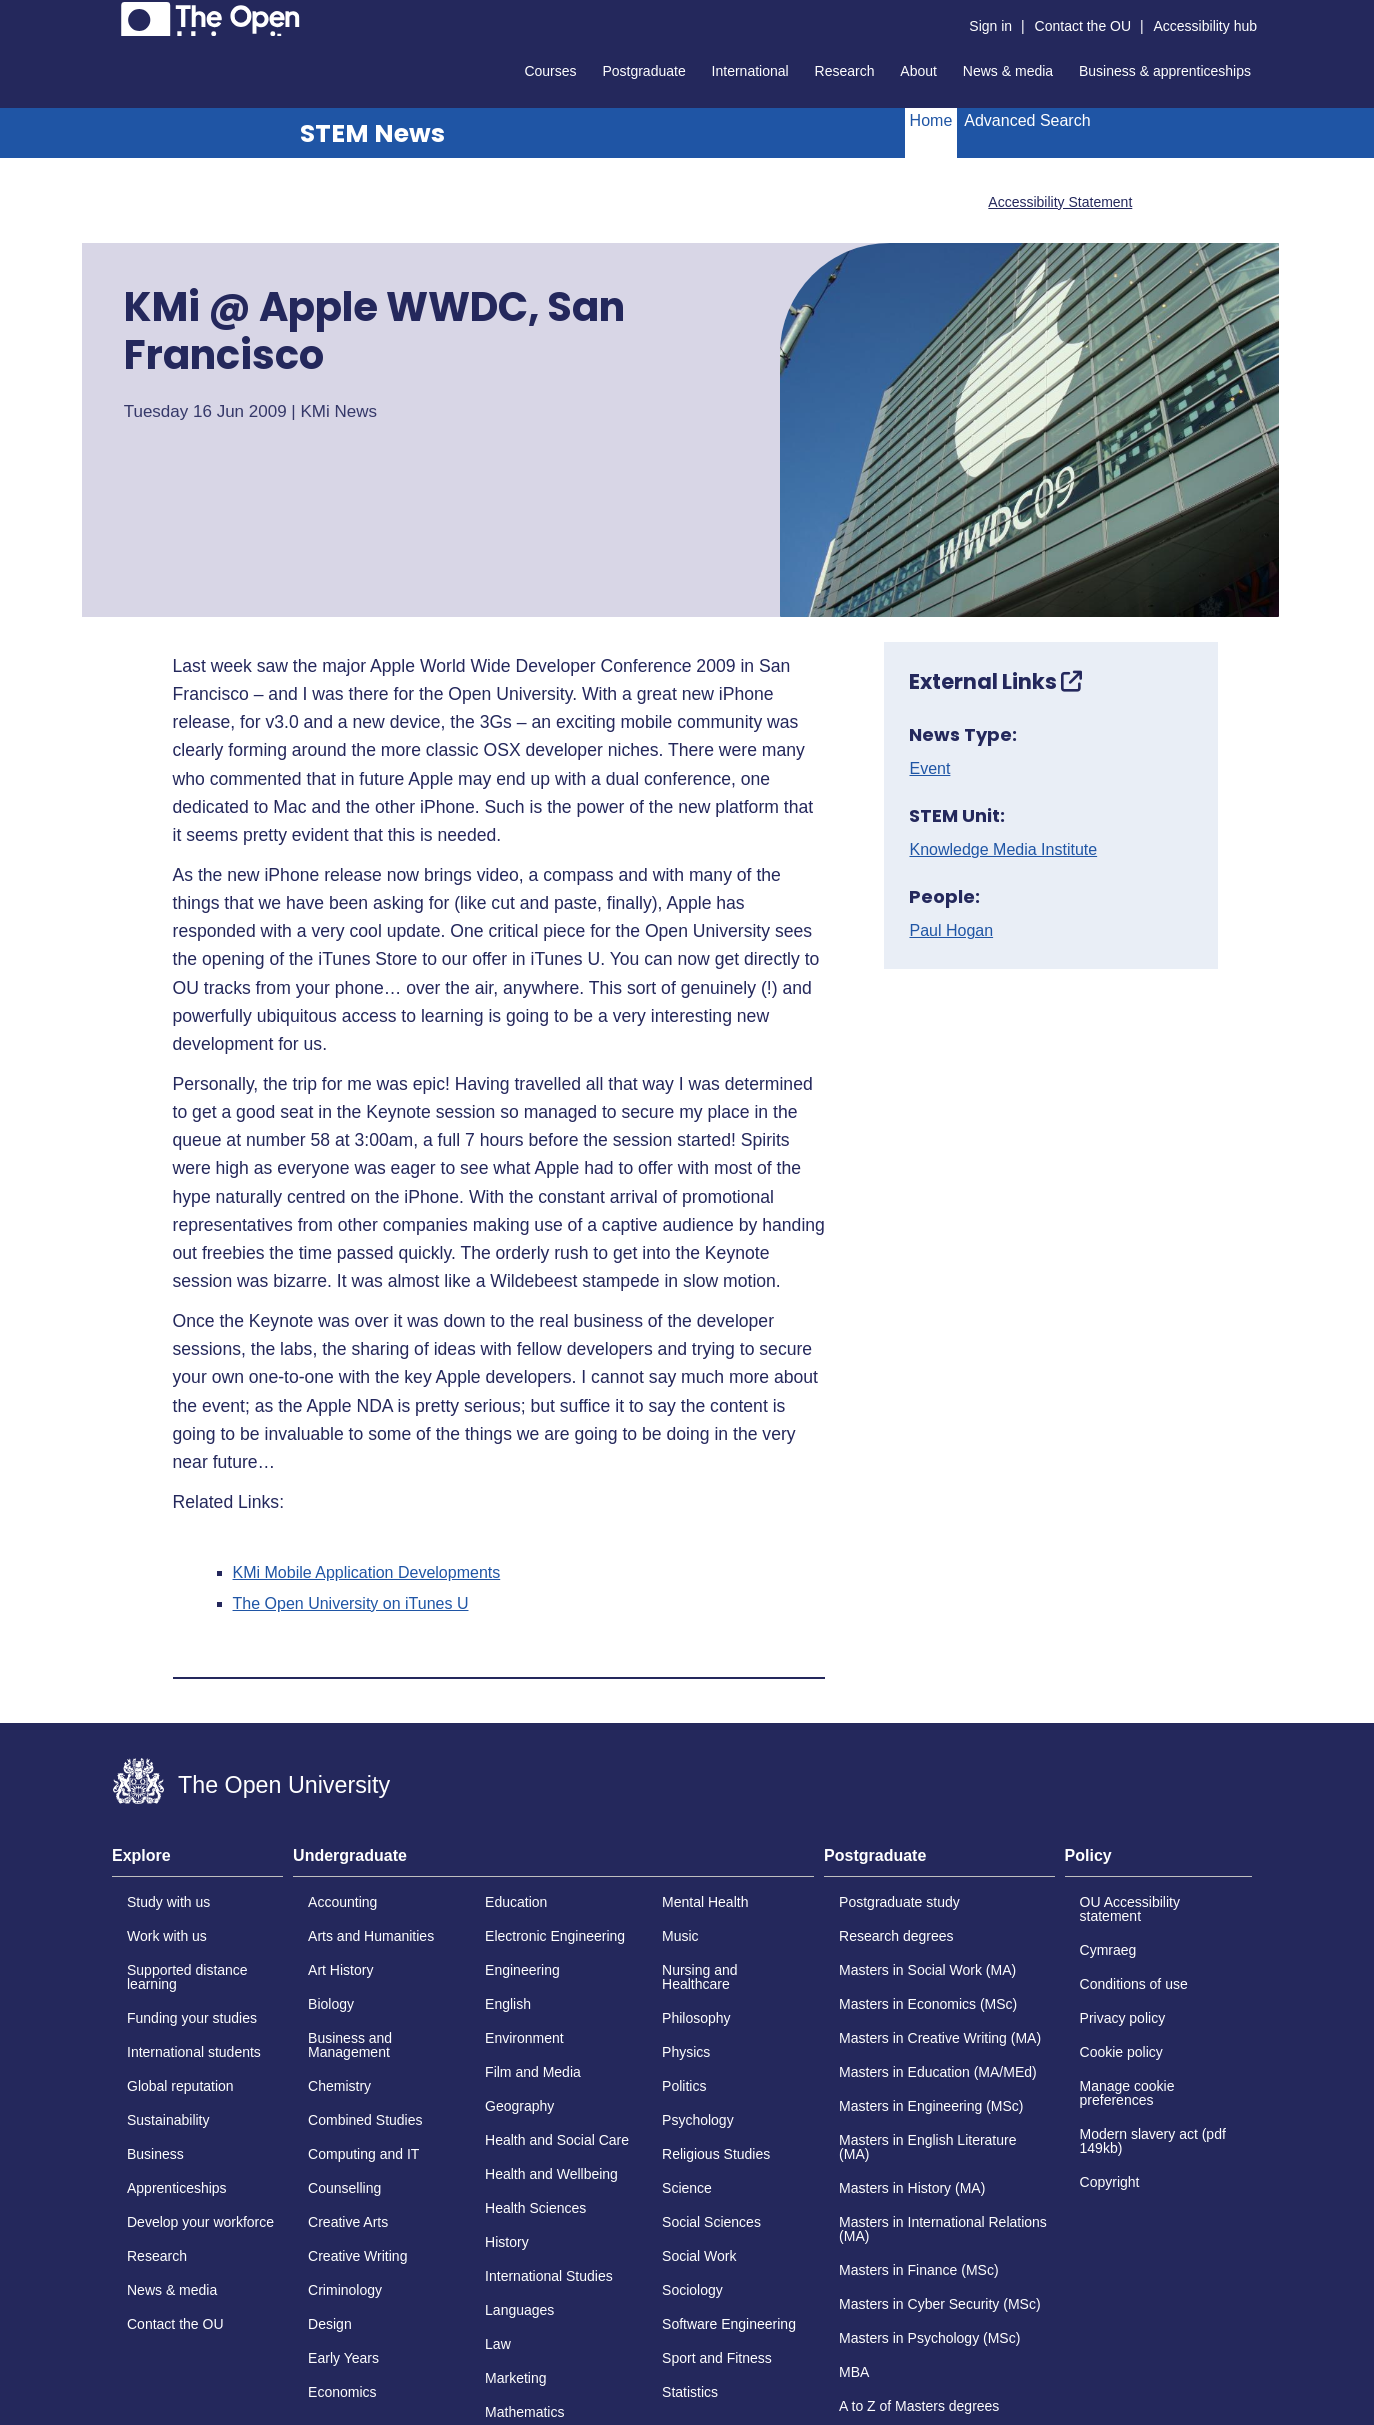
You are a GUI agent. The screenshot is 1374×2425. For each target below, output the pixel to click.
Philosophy (696, 2018)
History (507, 2242)
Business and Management (350, 2045)
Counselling (344, 2188)
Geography (519, 2106)
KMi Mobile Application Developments (367, 1573)
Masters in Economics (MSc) (928, 2004)
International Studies (549, 2276)
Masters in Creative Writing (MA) (940, 2038)
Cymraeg (1108, 1950)
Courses (550, 71)
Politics (684, 2086)
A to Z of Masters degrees (919, 2406)
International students (194, 2052)
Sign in (990, 26)
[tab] (197, 1862)
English (508, 2004)
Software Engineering (729, 2324)
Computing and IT (363, 2154)
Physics (686, 2052)
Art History (340, 1970)
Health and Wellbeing (551, 2174)
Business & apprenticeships (1165, 71)
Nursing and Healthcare (700, 1977)
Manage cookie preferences (1127, 2093)
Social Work (699, 2256)
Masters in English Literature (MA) (927, 2147)
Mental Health (705, 1902)
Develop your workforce (200, 2222)
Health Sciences (535, 2208)
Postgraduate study (899, 1902)
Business (155, 2154)
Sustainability (168, 2120)
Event (929, 769)
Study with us (168, 1902)
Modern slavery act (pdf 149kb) (1153, 2141)
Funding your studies (192, 2018)
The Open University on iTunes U (351, 1604)
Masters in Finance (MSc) (918, 2270)
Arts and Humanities (371, 1936)
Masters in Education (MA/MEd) (938, 2072)
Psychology (698, 2120)
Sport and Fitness (717, 2358)
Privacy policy (1123, 2018)
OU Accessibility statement (1130, 1909)
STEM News (372, 133)
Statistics (690, 2392)
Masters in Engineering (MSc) (931, 2106)
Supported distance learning (187, 1977)
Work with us (167, 1936)
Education (516, 1902)
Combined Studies (365, 2120)
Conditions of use (1134, 1984)
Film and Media (533, 2072)
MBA (854, 2372)
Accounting (342, 1902)
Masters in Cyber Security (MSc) (939, 2304)
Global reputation (180, 2086)
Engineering (522, 1970)
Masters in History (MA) (912, 2188)
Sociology (692, 2290)
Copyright (1110, 2182)
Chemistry (339, 2086)
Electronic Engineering (555, 1936)
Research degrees (896, 1936)
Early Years (343, 2358)
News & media (1008, 71)
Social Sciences (711, 2222)
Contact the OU (1083, 26)
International (750, 71)
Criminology (345, 2290)
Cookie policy (1121, 2052)
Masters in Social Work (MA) (927, 1970)
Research (845, 71)
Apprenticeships (177, 2188)
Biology (331, 2004)
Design (330, 2324)
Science (687, 2188)
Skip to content (112, 15)
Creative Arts (348, 2222)
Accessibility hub (1206, 26)
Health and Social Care (557, 2140)
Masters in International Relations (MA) (943, 2229)
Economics (342, 2392)
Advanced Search (1027, 120)
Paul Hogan (951, 931)
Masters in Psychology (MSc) (929, 2338)
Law (498, 2344)
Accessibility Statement (1060, 202)
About (918, 71)
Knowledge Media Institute (1003, 850)
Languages (519, 2310)
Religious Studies (716, 2154)
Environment (524, 2038)
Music (680, 1936)
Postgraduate (643, 71)
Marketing (515, 2378)
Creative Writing (357, 2256)
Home (931, 120)
